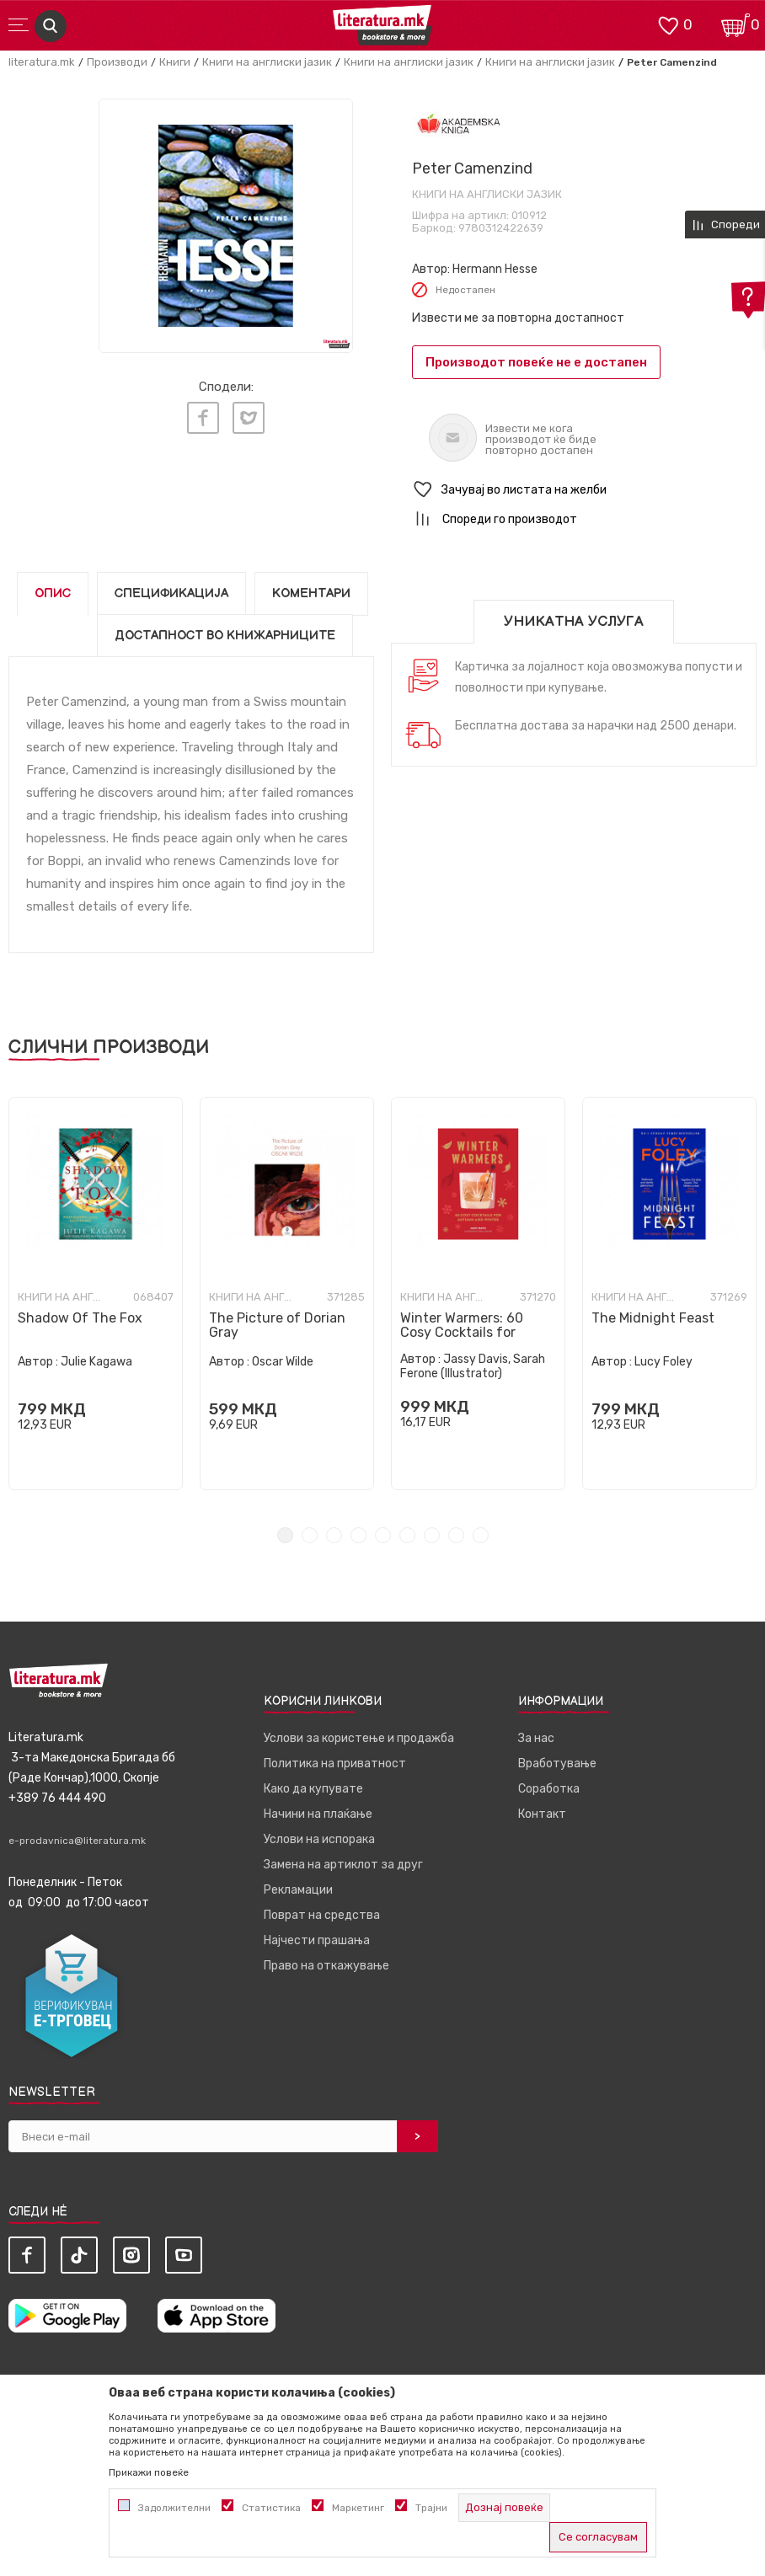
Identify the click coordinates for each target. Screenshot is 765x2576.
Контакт (542, 1814)
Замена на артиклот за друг (343, 1864)
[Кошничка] (735, 24)
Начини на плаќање (318, 1814)
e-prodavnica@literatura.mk (77, 1840)
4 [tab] (358, 1535)
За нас (536, 1738)
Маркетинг (358, 2508)
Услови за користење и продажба (359, 1738)
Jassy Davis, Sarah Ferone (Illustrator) (472, 1366)
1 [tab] (285, 1535)
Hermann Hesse (495, 269)
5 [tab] (383, 1535)
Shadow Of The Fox (80, 1318)
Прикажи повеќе (149, 2472)
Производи (117, 62)
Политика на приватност (335, 1763)
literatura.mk (41, 62)
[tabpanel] (95, 1293)
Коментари (311, 593)
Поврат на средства (322, 1915)
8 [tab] (456, 1535)
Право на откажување (326, 1966)
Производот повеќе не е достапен (536, 362)
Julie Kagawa (96, 1362)
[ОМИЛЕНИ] (668, 24)
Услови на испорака (319, 1839)
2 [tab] (310, 1535)
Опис (53, 593)
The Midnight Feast (652, 1318)
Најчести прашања (317, 1940)
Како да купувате (313, 1789)
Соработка (549, 1789)
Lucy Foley (663, 1362)
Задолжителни (174, 2508)
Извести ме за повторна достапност (518, 318)
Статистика (271, 2508)
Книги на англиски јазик (267, 62)
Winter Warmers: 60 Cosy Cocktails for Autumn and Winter (462, 1332)
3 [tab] (334, 1535)
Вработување (557, 1763)
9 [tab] (481, 1535)
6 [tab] (407, 1535)
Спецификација (171, 593)
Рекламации (298, 1890)
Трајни (431, 2508)
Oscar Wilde (282, 1362)
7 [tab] (432, 1535)
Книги (174, 62)
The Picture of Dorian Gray (277, 1325)
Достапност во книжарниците (225, 636)
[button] (584, 489)
